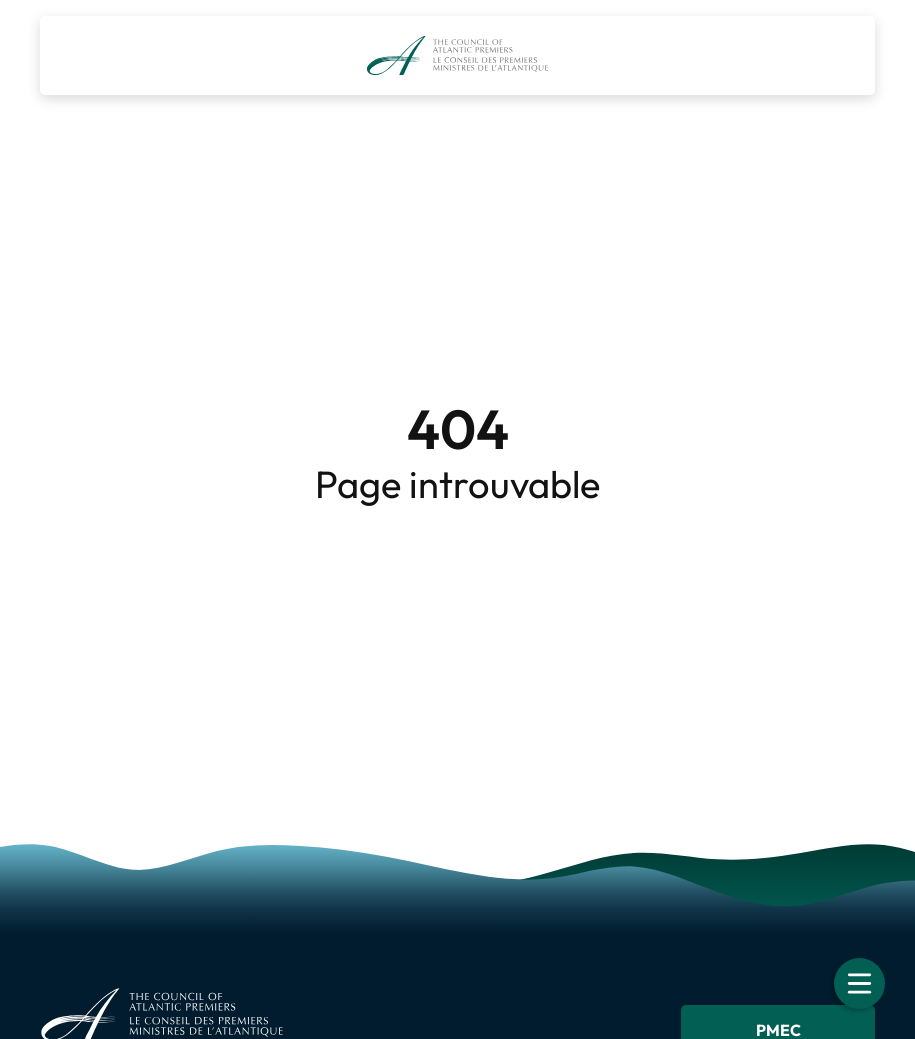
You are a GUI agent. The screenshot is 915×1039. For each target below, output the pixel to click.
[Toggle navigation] (859, 983)
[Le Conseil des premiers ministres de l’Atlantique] (457, 55)
